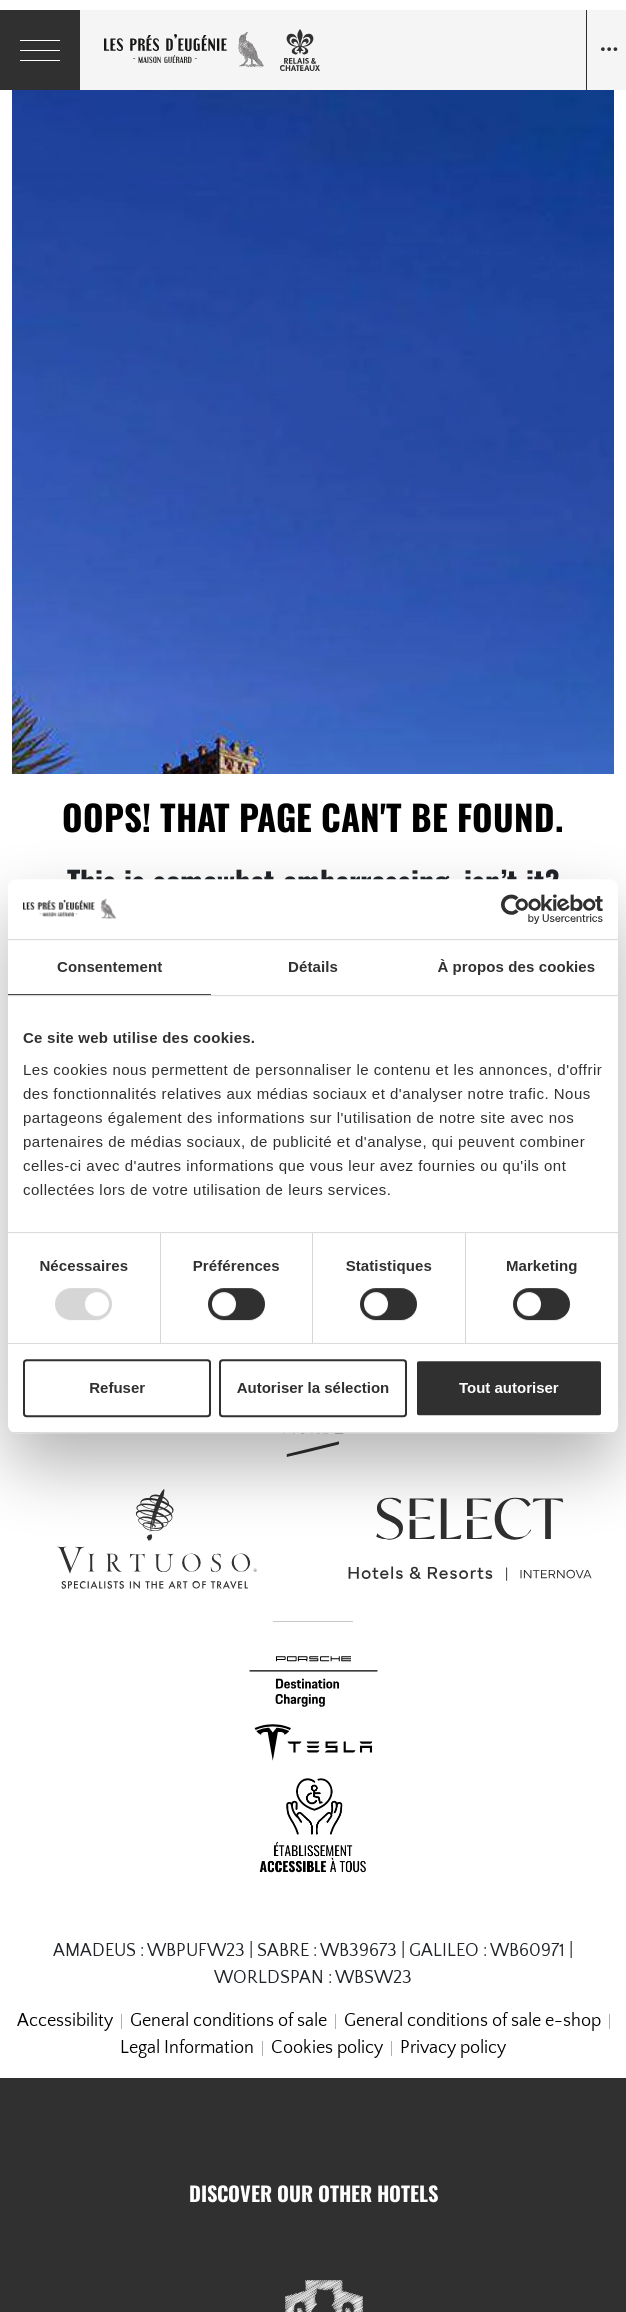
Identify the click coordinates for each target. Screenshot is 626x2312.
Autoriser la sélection (313, 1387)
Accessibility (65, 2021)
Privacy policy (453, 2048)
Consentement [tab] (109, 966)
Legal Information (187, 2048)
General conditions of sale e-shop (472, 2021)
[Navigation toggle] (606, 50)
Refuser (117, 1387)
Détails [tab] (313, 966)
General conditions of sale (228, 2021)
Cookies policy (327, 2048)
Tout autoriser (509, 1387)
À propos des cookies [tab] (516, 966)
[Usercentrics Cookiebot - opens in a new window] (515, 909)
